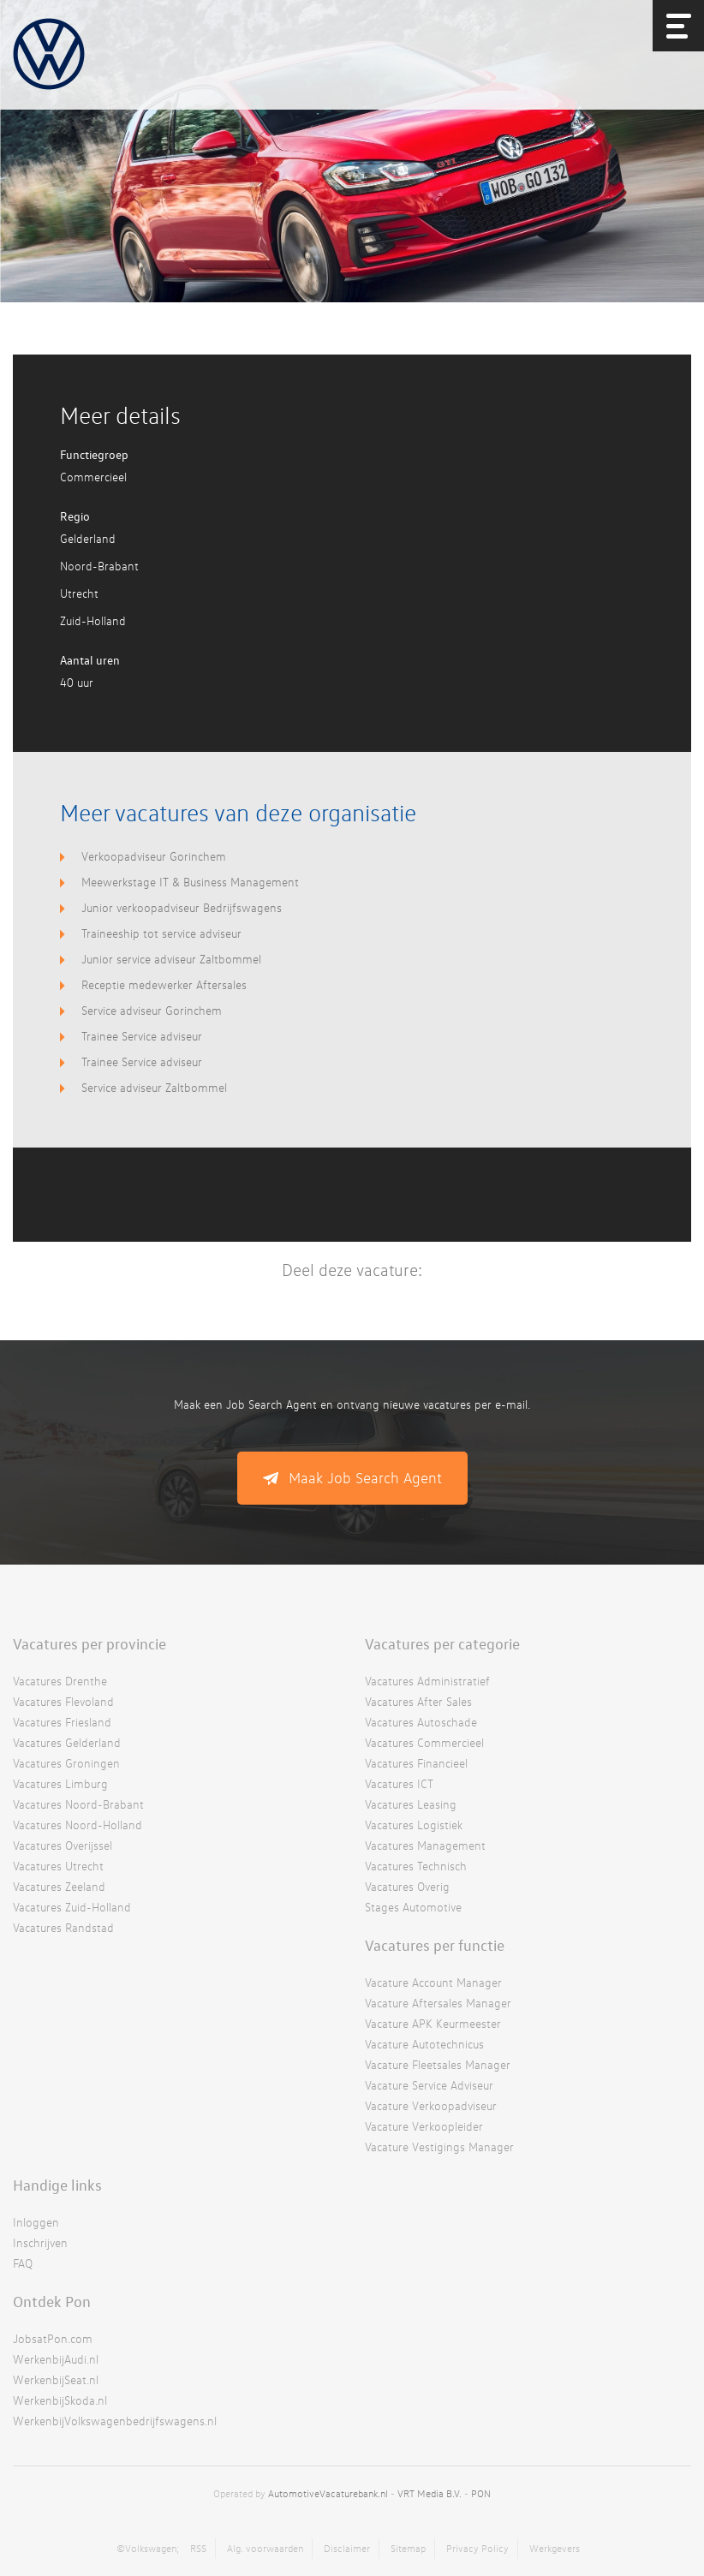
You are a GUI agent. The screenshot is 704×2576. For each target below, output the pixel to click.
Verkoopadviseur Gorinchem (153, 856)
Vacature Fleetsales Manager (437, 2064)
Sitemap (408, 2548)
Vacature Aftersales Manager (438, 2002)
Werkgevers (554, 2548)
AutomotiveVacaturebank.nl (328, 2493)
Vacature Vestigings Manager (439, 2146)
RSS (198, 2548)
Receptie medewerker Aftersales (164, 984)
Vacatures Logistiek (413, 1824)
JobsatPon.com (52, 2338)
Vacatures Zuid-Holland (72, 1906)
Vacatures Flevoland (63, 1701)
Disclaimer (347, 2548)
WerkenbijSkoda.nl (60, 2400)
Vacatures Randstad (63, 1927)
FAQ (23, 2263)
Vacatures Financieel (416, 1763)
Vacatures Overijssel (62, 1845)
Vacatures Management (425, 1845)
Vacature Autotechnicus (424, 2043)
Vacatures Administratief (427, 1680)
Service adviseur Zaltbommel (154, 1087)
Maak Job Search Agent (365, 1478)
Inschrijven (40, 2242)
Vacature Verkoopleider (424, 2126)
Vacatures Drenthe (60, 1680)
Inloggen (36, 2222)
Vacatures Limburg (60, 1783)
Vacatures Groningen (66, 1763)
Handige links (57, 2184)
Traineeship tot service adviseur (161, 933)
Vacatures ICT (399, 1783)
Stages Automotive (413, 1906)
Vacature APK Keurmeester (433, 2023)
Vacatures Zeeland (59, 1886)
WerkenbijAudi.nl (55, 2359)
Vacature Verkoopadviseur (431, 2105)
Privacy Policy (477, 2548)
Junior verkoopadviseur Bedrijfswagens (181, 907)
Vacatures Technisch (416, 1865)
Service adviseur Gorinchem (151, 1010)
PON (481, 2493)
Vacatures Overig (407, 1886)
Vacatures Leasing (410, 1804)
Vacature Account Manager (433, 1982)
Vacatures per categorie (442, 1643)
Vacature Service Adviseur (429, 2085)
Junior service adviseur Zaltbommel (171, 958)
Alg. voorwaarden (265, 2548)
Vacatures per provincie (89, 1643)
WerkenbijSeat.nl (55, 2379)
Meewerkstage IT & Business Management (190, 881)
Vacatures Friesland (62, 1721)
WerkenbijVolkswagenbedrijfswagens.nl (115, 2420)
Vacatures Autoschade (421, 1721)
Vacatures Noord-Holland (77, 1824)
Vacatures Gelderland (67, 1742)
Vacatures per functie (434, 1944)
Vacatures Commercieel (424, 1742)
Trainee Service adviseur (141, 1036)
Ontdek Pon (52, 2301)
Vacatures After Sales (418, 1701)
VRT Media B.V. (429, 2493)
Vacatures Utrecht (58, 1865)
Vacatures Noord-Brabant (78, 1804)
